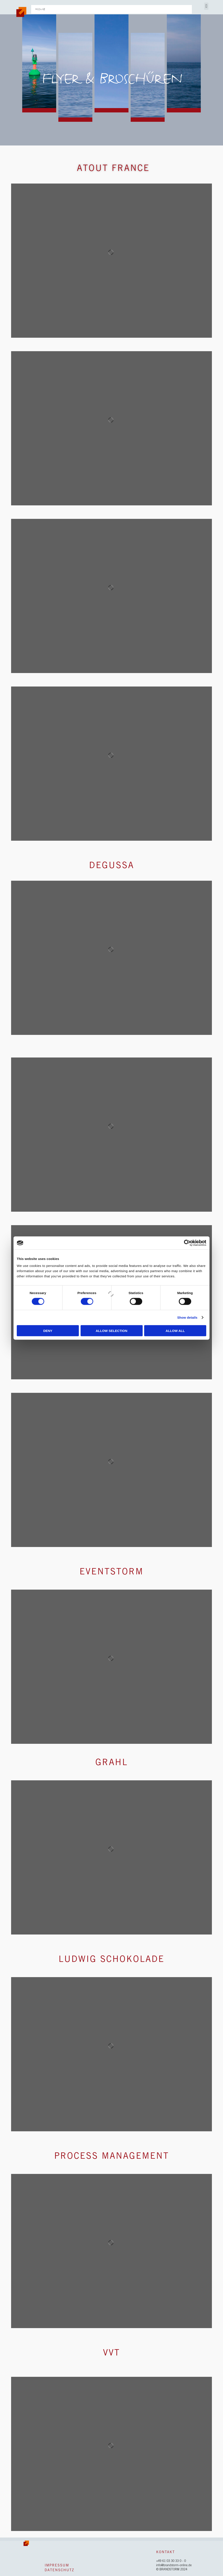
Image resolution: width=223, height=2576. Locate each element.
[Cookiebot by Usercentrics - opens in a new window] (187, 1243)
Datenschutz (59, 2570)
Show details (187, 1317)
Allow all (175, 1330)
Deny (47, 1330)
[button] (206, 6)
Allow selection (111, 1330)
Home (40, 9)
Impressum (57, 2565)
